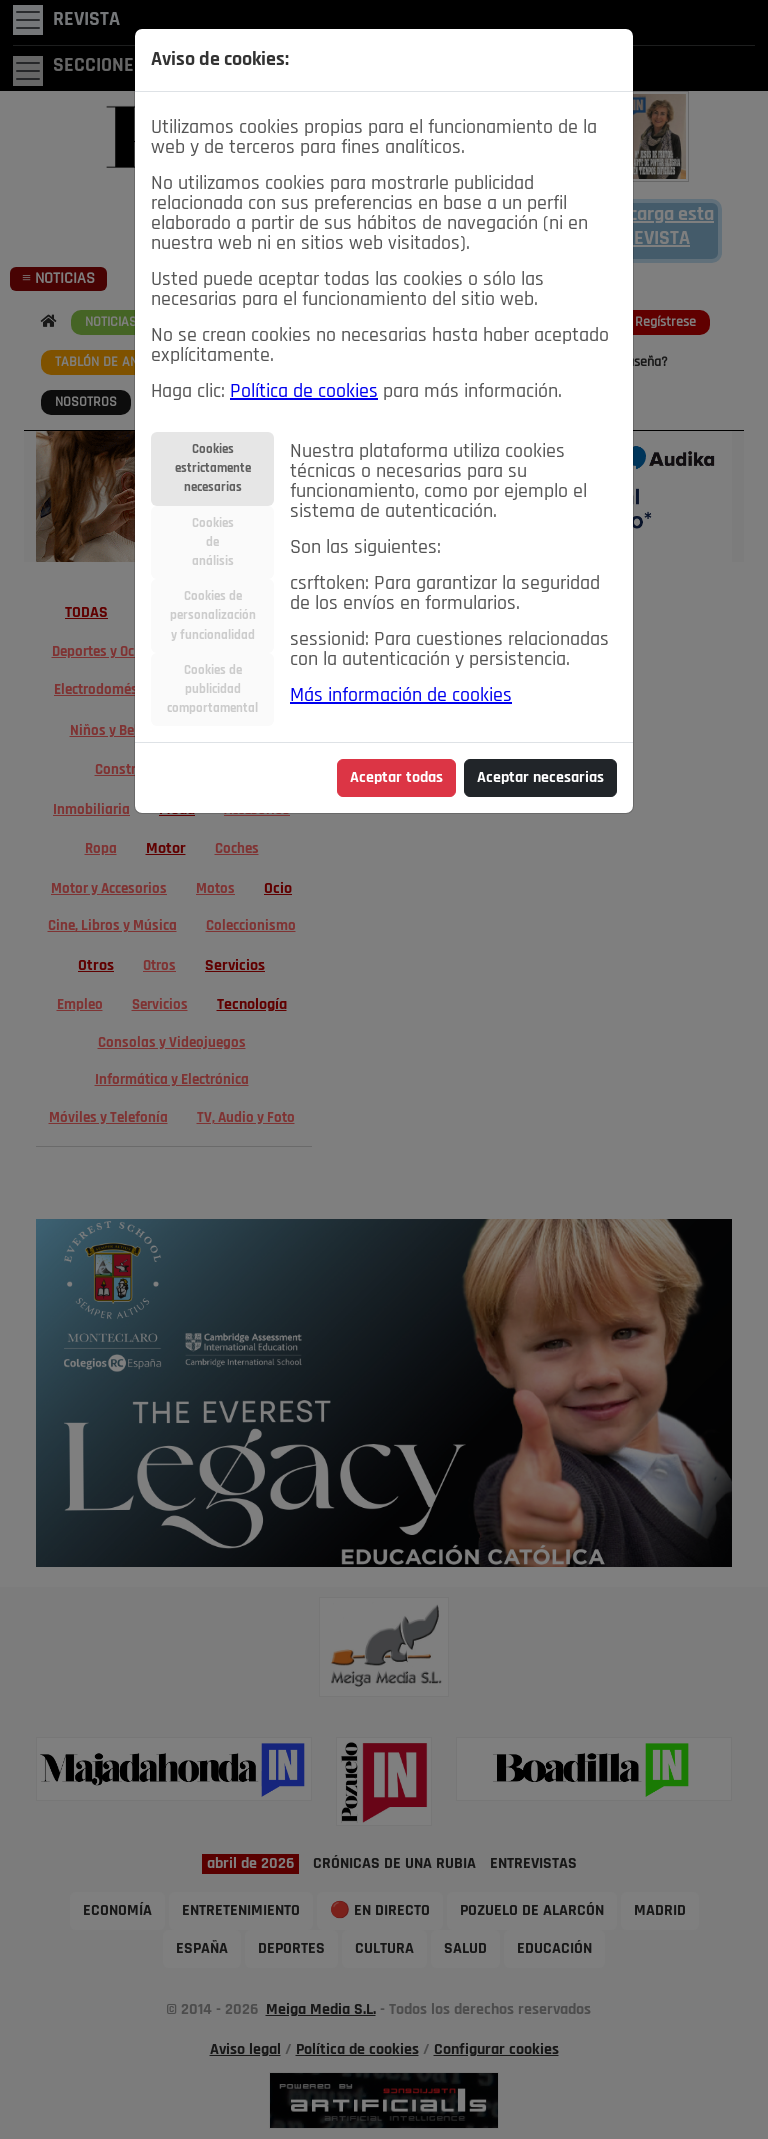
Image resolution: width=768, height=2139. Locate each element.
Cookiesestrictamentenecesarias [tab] (213, 468)
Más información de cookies (401, 696)
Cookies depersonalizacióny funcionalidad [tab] (213, 615)
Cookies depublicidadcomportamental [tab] (212, 689)
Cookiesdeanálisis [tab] (213, 542)
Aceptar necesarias (540, 778)
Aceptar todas (396, 778)
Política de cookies (304, 392)
